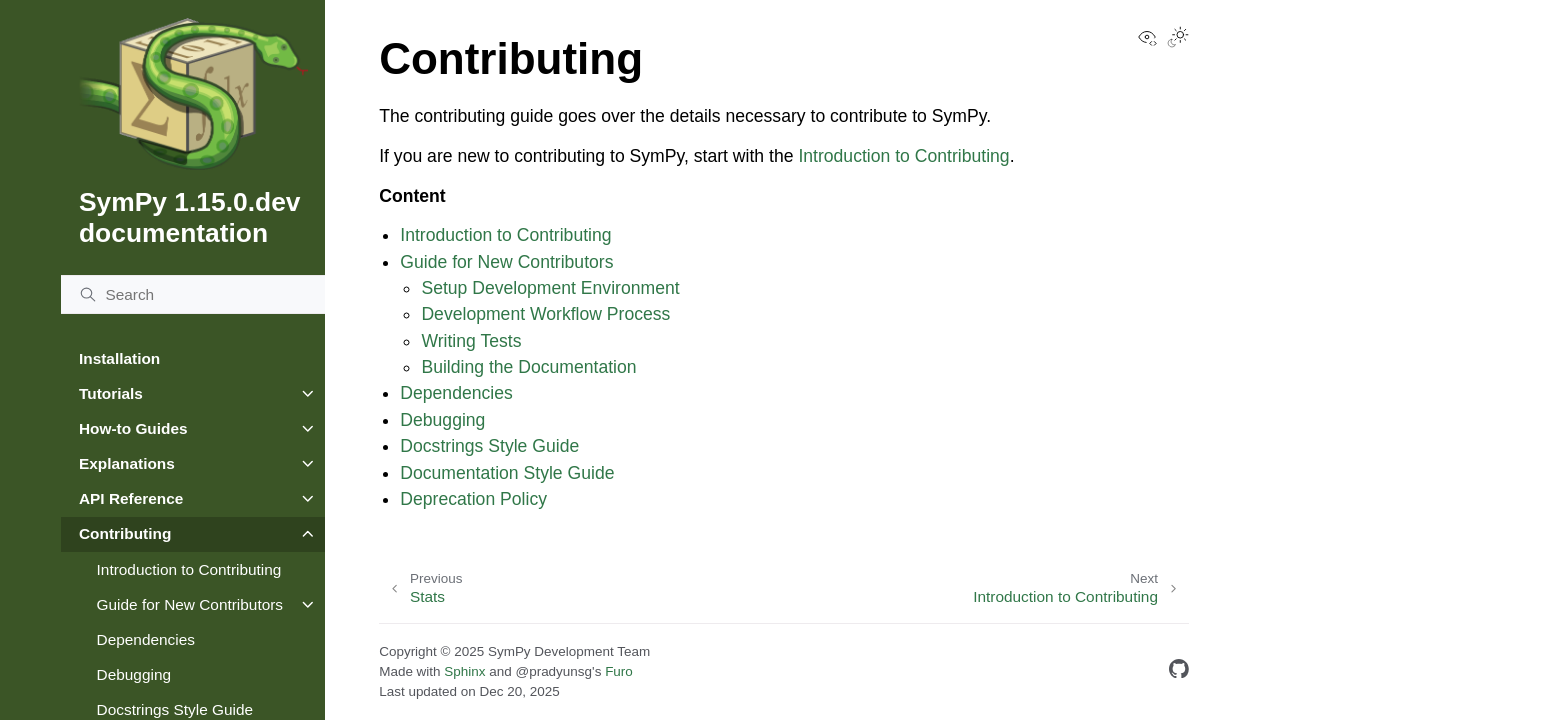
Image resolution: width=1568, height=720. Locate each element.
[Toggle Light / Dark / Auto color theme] (1178, 39)
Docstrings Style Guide (489, 446)
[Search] (193, 295)
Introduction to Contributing (189, 569)
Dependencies (146, 639)
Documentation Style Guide (507, 473)
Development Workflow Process (545, 314)
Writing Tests (471, 341)
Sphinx (464, 671)
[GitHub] (1179, 672)
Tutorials (111, 393)
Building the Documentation (528, 367)
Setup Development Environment (550, 288)
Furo (619, 671)
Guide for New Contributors (190, 604)
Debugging (134, 674)
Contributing (125, 533)
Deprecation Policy (473, 499)
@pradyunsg (553, 671)
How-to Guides (133, 428)
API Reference (131, 498)
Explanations (127, 463)
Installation (119, 358)
